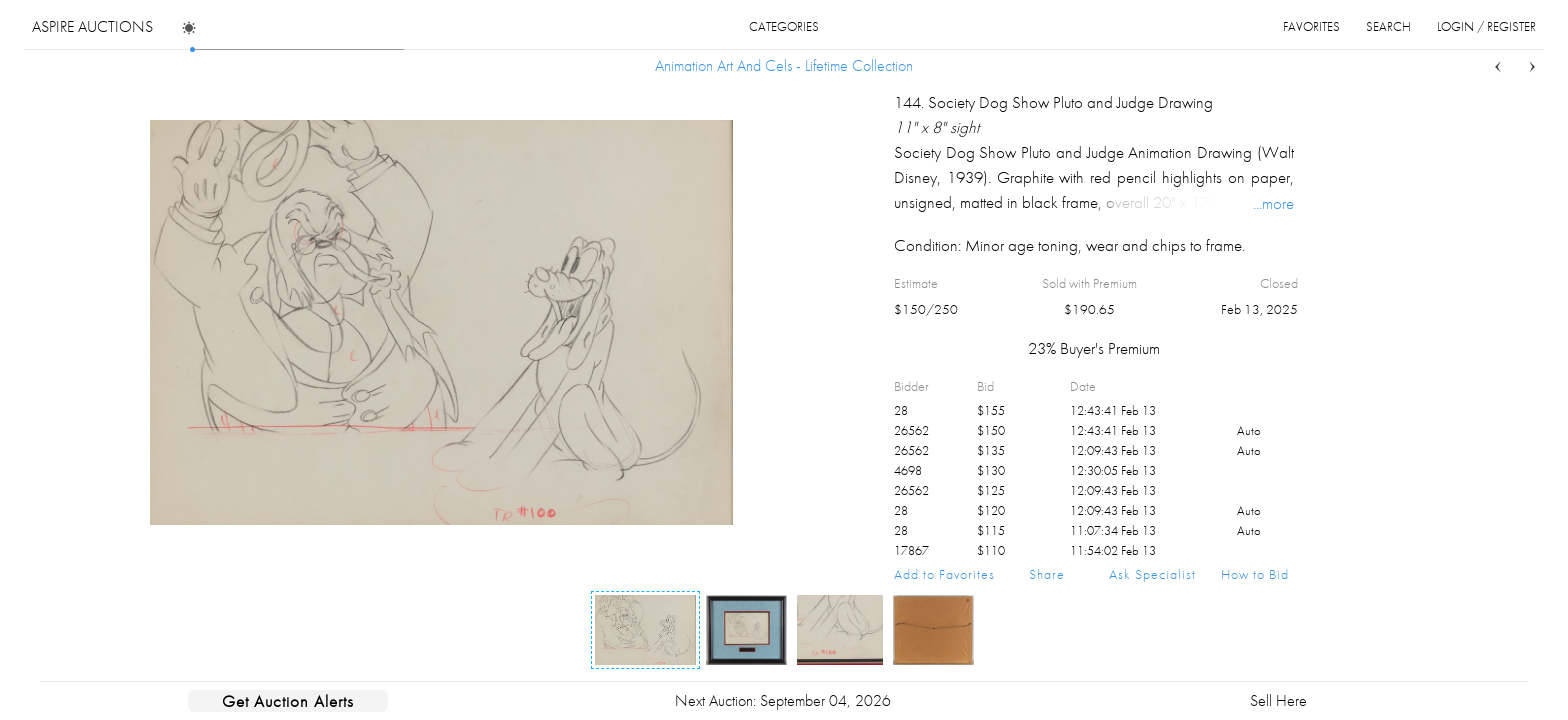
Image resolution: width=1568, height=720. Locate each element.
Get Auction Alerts (288, 701)
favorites (1311, 26)
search (1388, 26)
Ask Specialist (1152, 574)
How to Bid (1255, 574)
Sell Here (1278, 700)
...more (1273, 203)
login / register (1486, 26)
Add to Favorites (944, 574)
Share (1047, 574)
